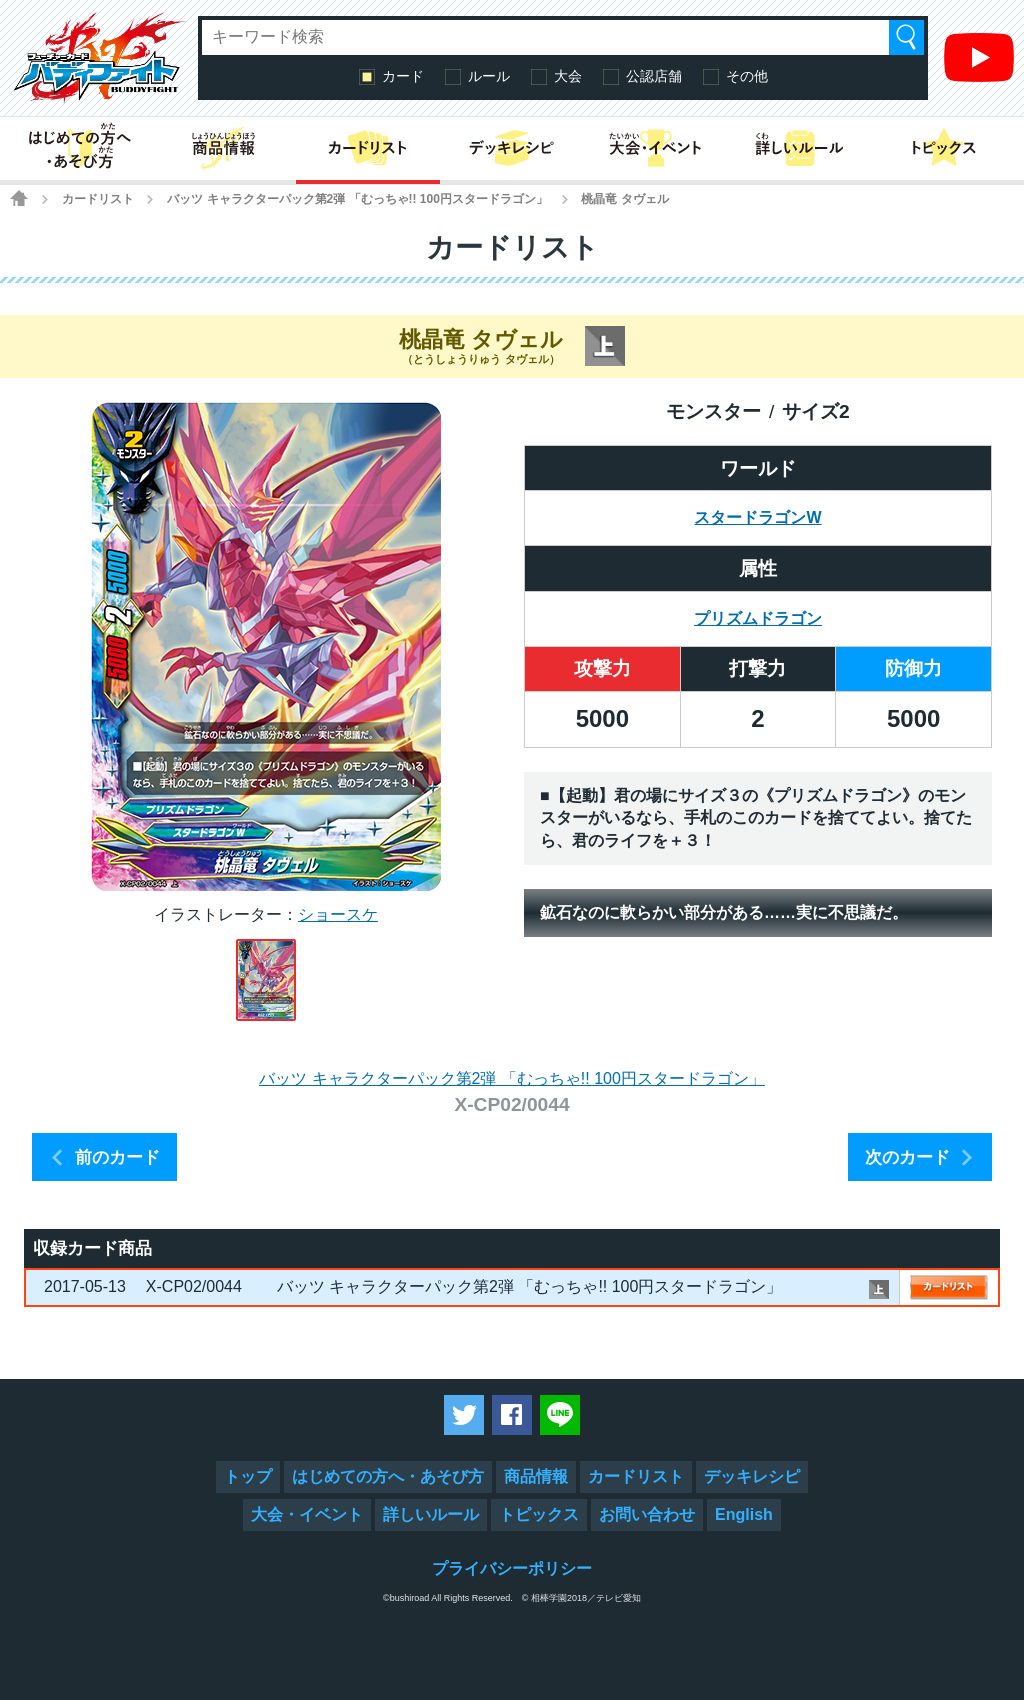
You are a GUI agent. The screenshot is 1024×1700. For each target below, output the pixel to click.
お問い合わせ (647, 1514)
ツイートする (464, 1415)
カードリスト (98, 199)
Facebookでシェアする (512, 1415)
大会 (568, 76)
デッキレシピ (752, 1476)
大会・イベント (307, 1514)
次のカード (907, 1157)
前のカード (117, 1157)
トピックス (539, 1514)
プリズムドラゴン (758, 618)
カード (403, 76)
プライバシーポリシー (512, 1568)
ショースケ (338, 914)
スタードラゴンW (757, 517)
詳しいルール (431, 1514)
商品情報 (536, 1476)
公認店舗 (654, 76)
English (744, 1514)
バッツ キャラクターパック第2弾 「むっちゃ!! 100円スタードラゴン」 (357, 199)
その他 (747, 76)
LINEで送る (560, 1415)
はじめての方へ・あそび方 (388, 1476)
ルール (489, 76)
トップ (248, 1476)
